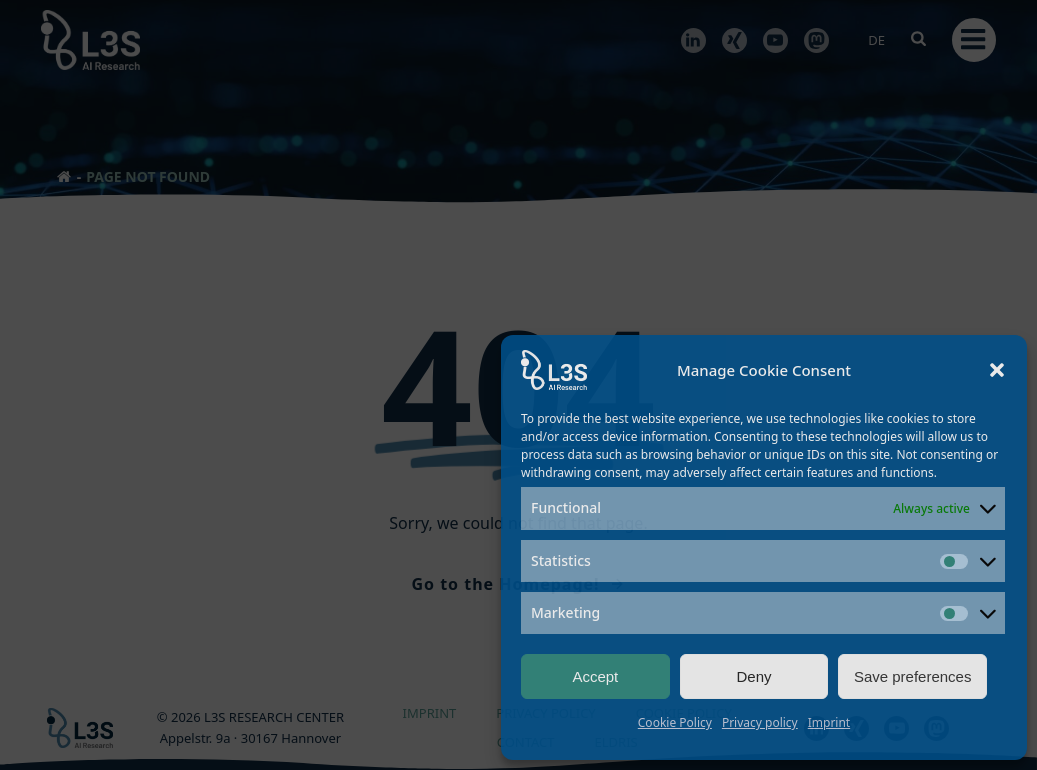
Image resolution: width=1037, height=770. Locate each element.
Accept (595, 676)
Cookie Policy (675, 722)
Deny (753, 676)
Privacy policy (760, 722)
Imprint (829, 722)
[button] (997, 370)
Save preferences (913, 676)
